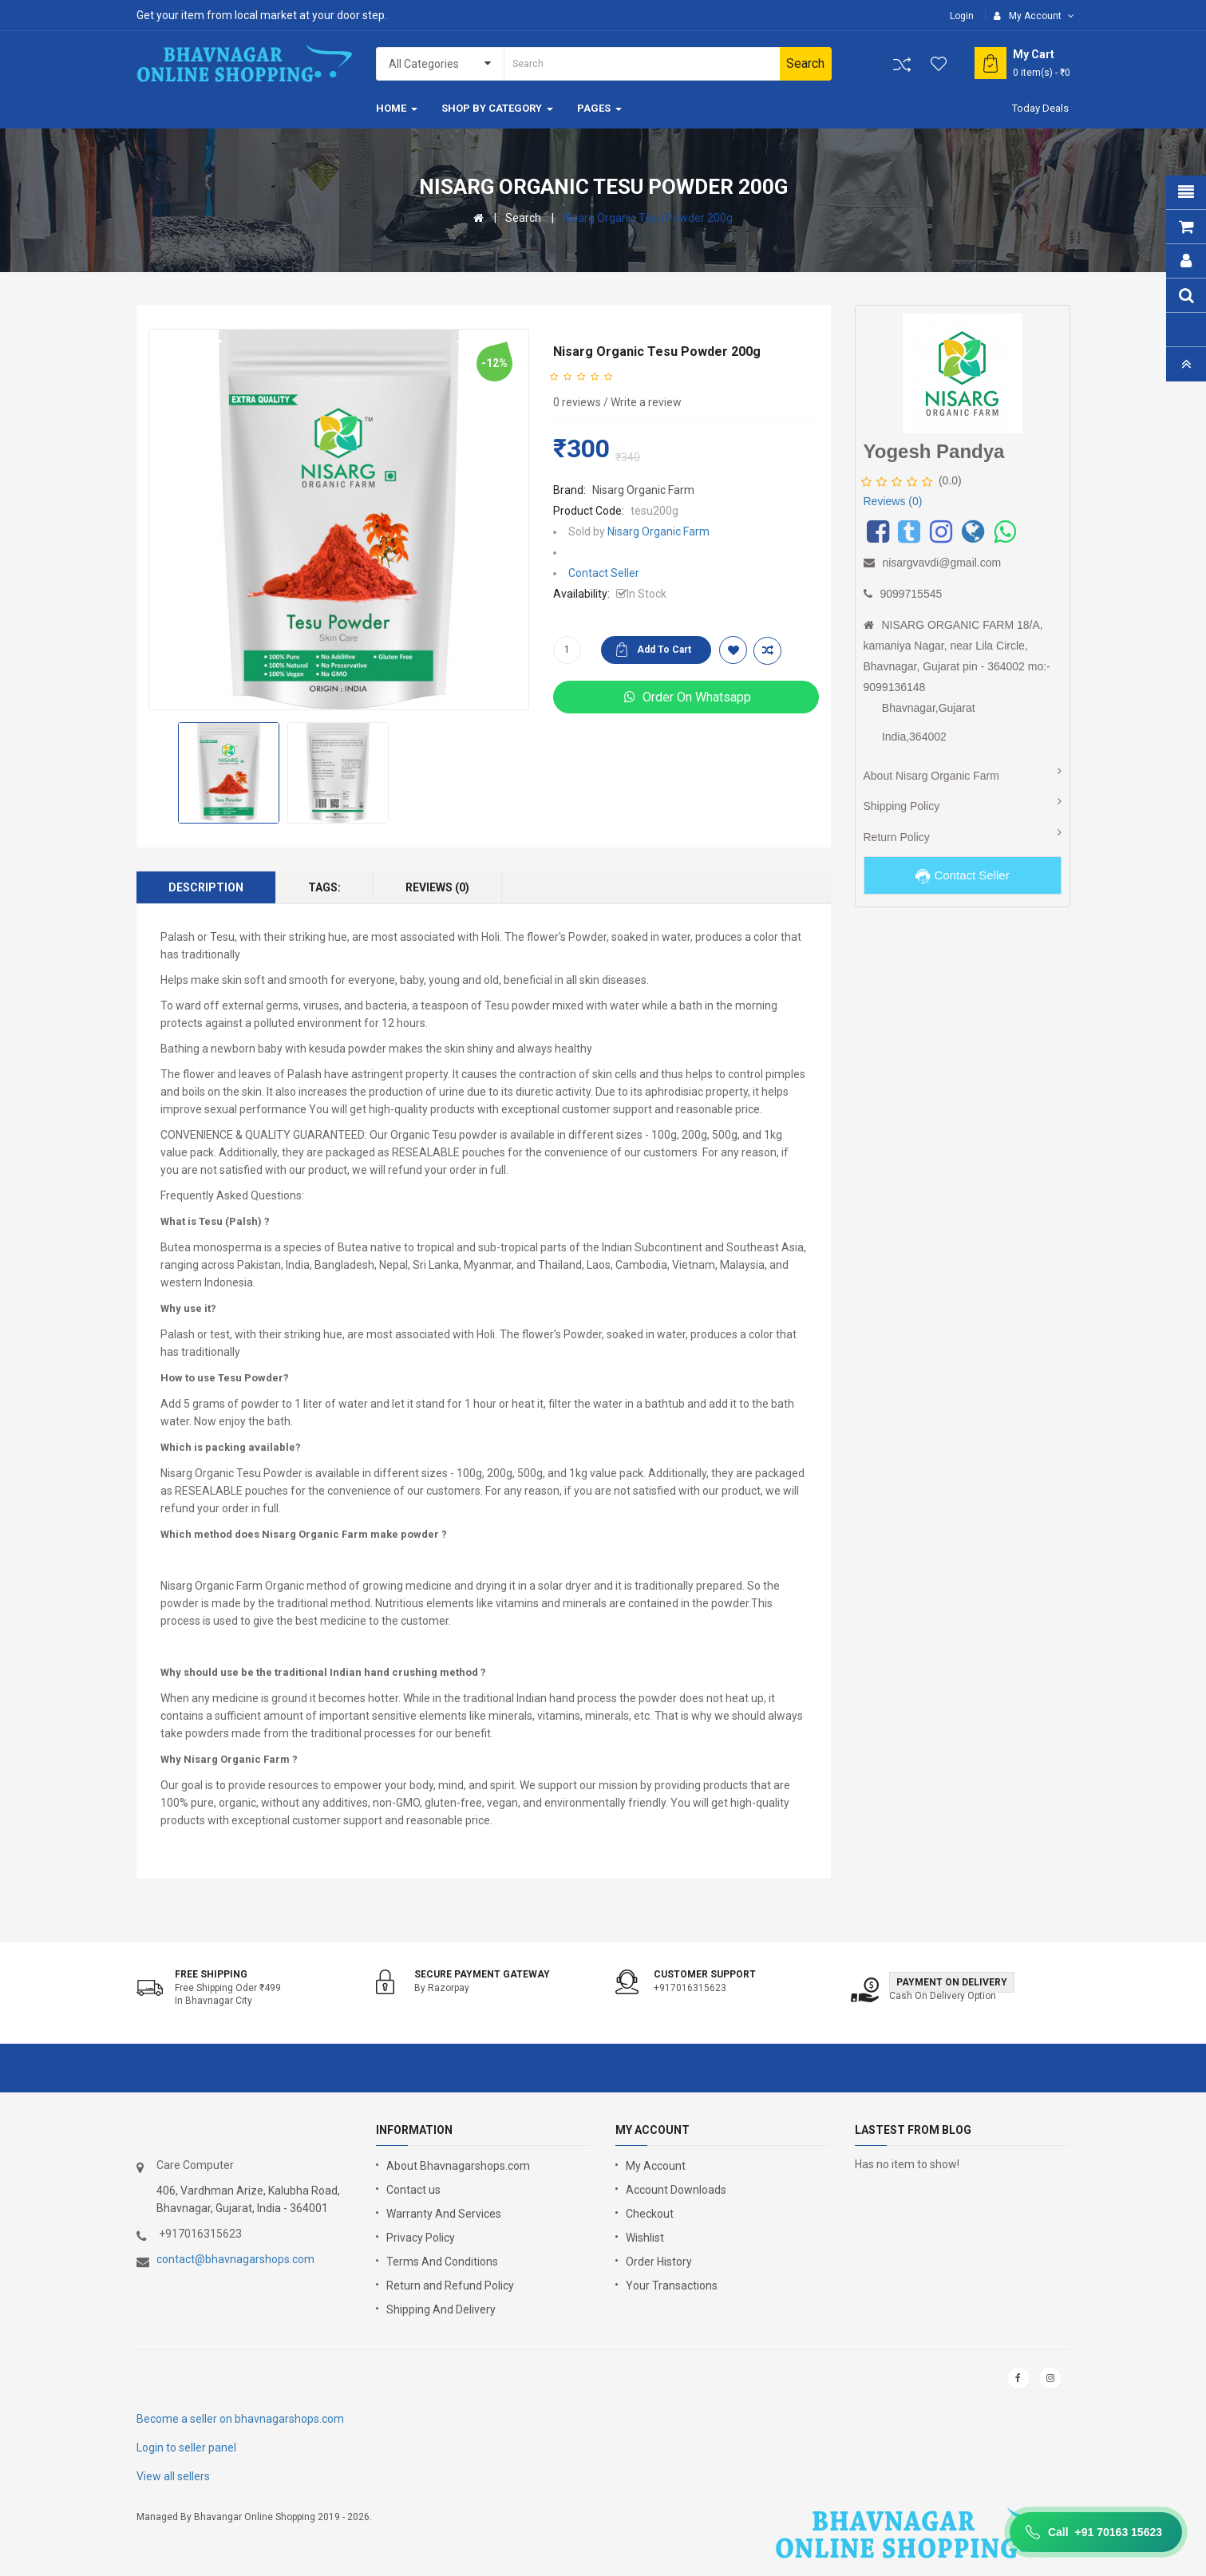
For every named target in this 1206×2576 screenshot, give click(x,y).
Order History (659, 2261)
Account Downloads (676, 2189)
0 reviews (577, 402)
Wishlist (645, 2237)
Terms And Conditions (442, 2261)
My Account (656, 2165)
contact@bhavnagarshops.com (235, 2259)
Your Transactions (672, 2285)
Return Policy (897, 837)
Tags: (324, 887)
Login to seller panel (186, 2447)
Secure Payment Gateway (482, 1974)
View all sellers (173, 2476)
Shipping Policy (902, 806)
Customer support (705, 1974)
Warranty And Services (443, 2213)
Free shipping (211, 1974)
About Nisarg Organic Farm (931, 775)
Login (962, 16)
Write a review (646, 402)
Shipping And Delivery (441, 2309)
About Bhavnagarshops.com (458, 2165)
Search (523, 217)
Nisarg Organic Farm (643, 490)
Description (205, 887)
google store (178, 2378)
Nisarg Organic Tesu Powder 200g (648, 217)
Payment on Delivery (951, 1982)
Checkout (650, 2213)
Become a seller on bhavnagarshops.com (240, 2418)
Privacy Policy (420, 2237)
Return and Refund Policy (450, 2285)
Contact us (413, 2189)
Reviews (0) (437, 887)
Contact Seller (603, 573)
